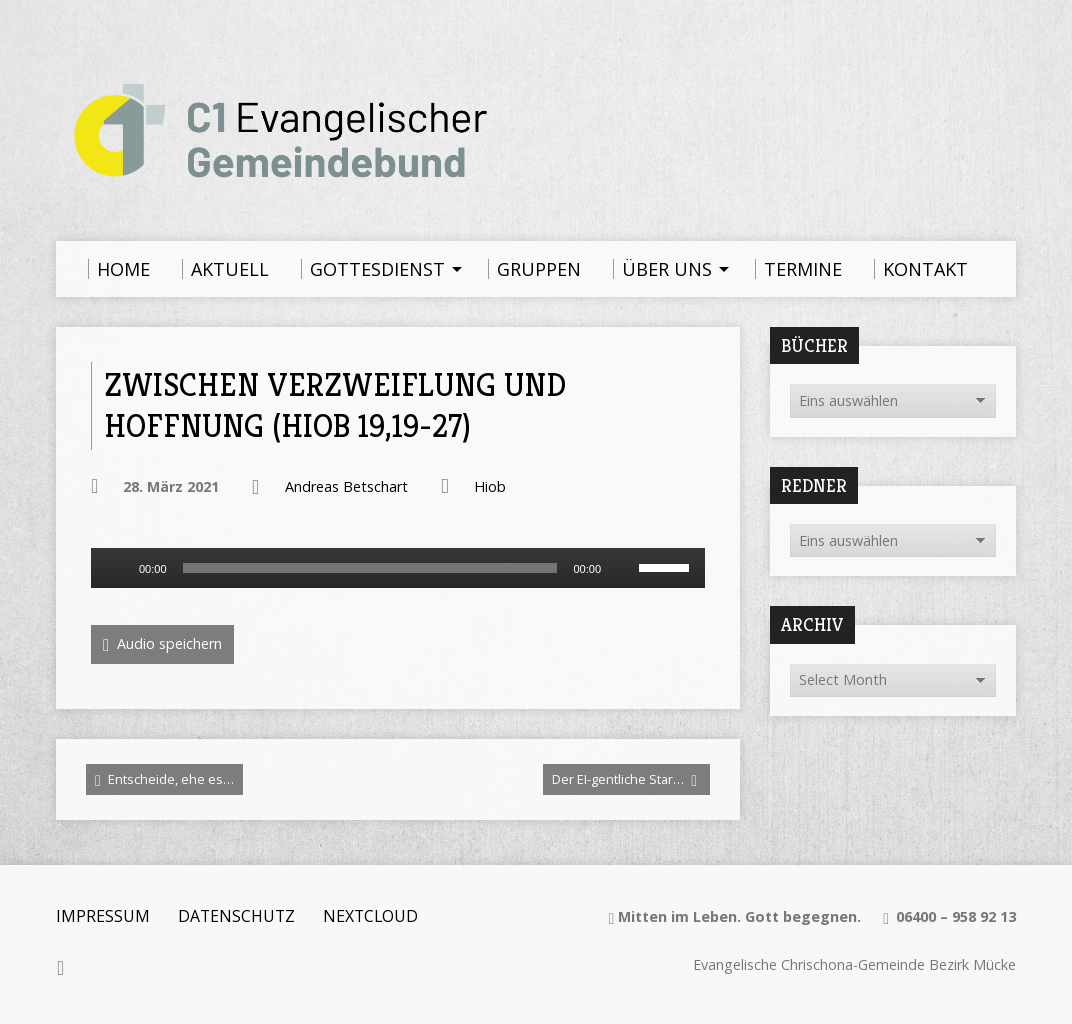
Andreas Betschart (346, 486)
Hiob (490, 486)
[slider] (370, 568)
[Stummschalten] (623, 568)
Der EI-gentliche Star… (624, 779)
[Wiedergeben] (117, 568)
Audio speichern (162, 644)
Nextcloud (370, 916)
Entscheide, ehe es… (164, 779)
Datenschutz (236, 916)
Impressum (103, 916)
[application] (398, 568)
